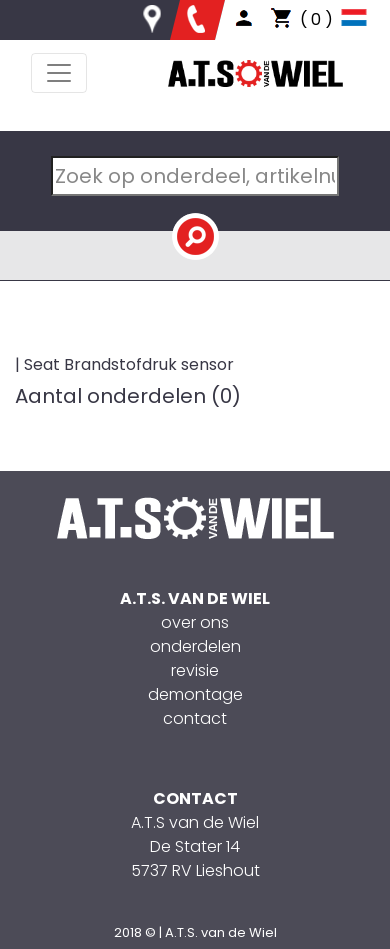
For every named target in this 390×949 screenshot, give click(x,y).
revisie (195, 670)
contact (195, 718)
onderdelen (195, 646)
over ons (195, 622)
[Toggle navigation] (59, 73)
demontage (195, 694)
